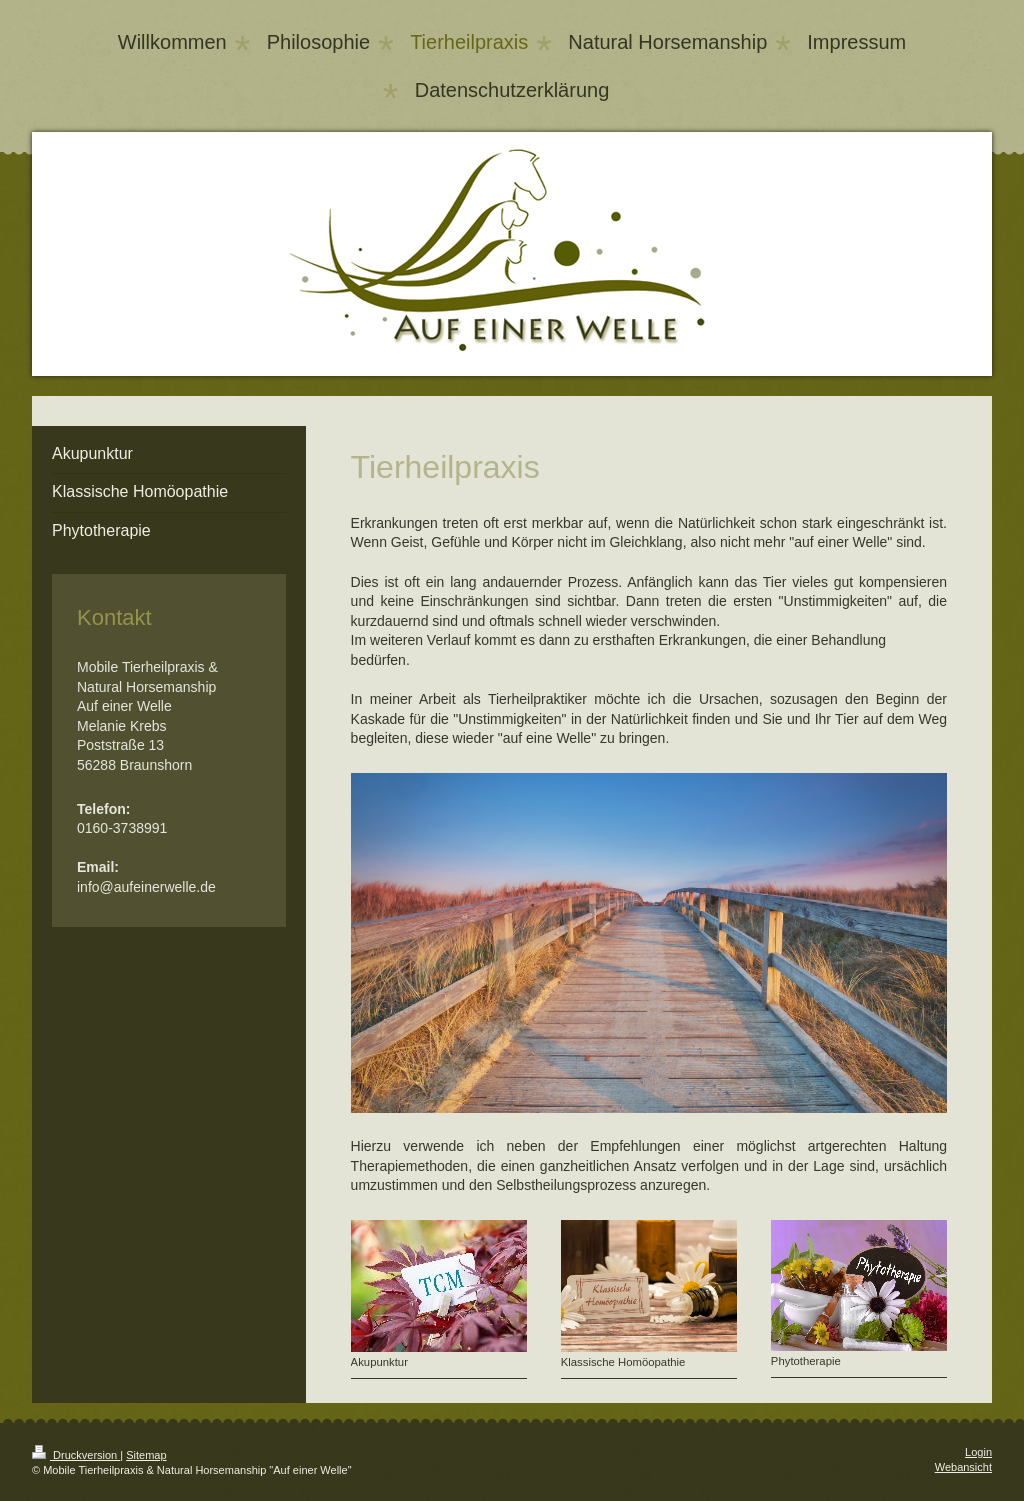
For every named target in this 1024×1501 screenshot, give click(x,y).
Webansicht (963, 1467)
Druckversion (76, 1455)
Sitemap (146, 1455)
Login (978, 1452)
